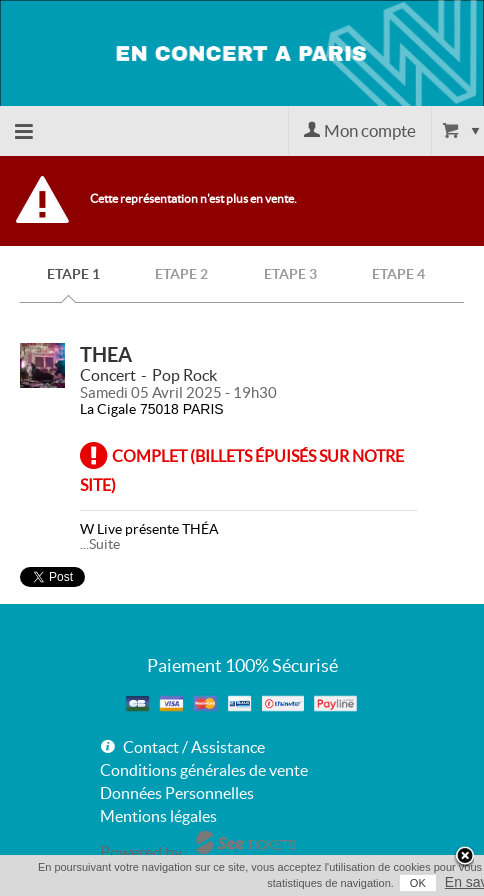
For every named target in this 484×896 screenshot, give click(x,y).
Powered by (141, 852)
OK (418, 883)
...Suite (100, 544)
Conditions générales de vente (204, 770)
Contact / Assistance (194, 747)
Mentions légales (158, 816)
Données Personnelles (177, 793)
